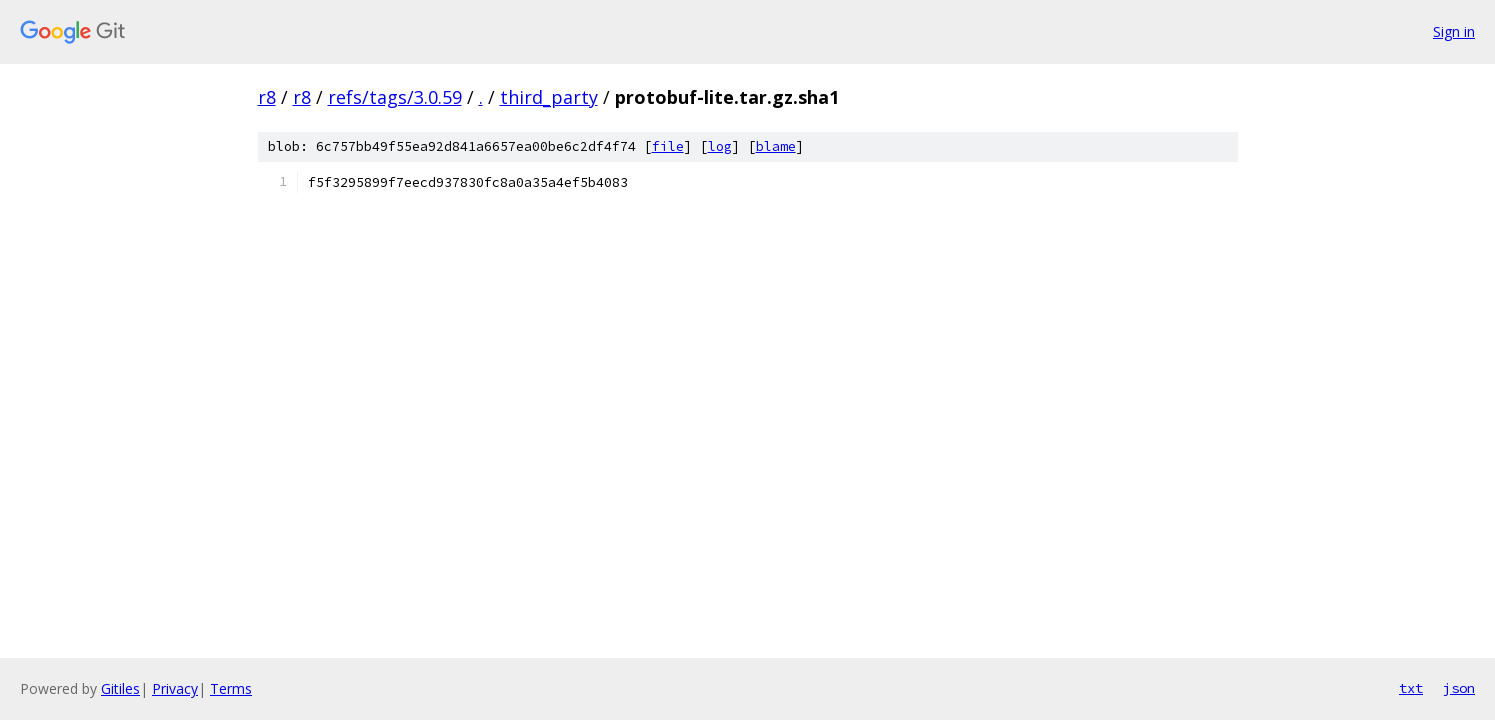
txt (1411, 688)
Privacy (175, 688)
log (720, 146)
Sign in (1454, 31)
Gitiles (120, 688)
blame (776, 146)
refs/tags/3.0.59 (395, 97)
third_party (549, 97)
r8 (267, 97)
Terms (231, 688)
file (668, 146)
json (1459, 688)
